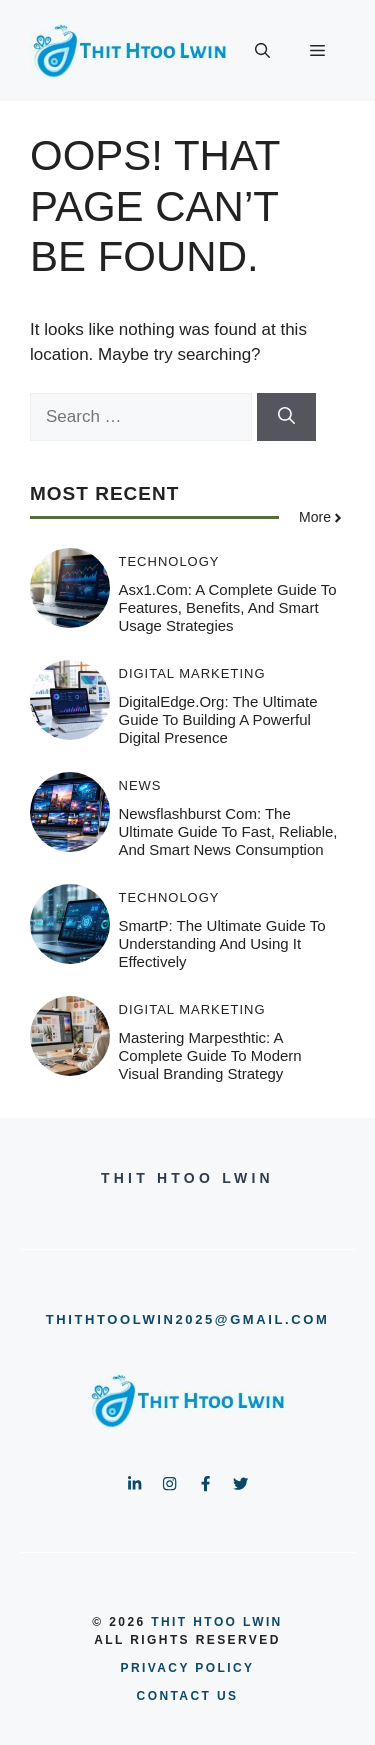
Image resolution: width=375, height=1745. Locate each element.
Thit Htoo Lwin (216, 1622)
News (140, 785)
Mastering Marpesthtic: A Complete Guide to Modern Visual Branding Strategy (210, 1055)
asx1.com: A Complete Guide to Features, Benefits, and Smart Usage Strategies (228, 607)
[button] (262, 51)
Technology (169, 561)
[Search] (286, 417)
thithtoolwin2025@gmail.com (188, 1319)
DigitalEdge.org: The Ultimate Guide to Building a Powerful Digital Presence (218, 719)
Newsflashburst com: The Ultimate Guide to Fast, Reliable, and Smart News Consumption (228, 831)
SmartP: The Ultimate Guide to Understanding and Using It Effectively (222, 943)
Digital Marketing (192, 673)
